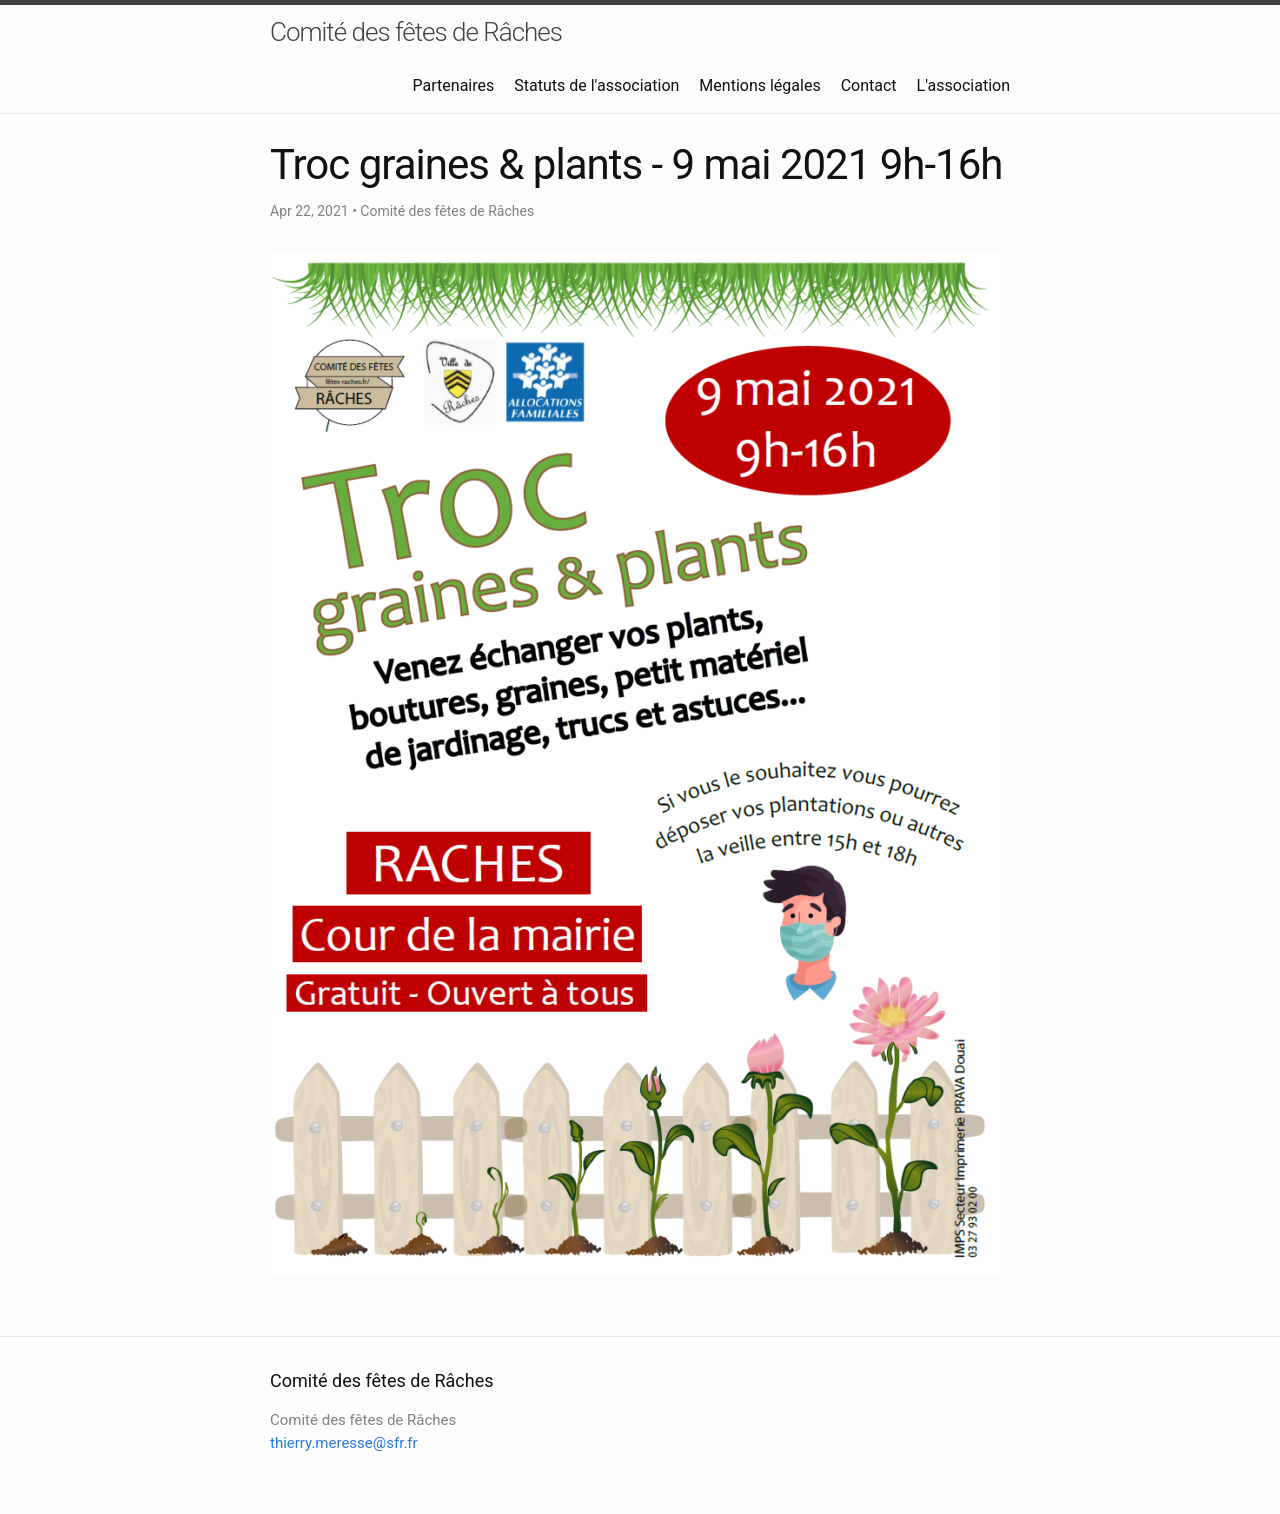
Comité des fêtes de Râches (416, 32)
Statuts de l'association (596, 85)
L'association (963, 85)
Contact (869, 85)
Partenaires (454, 85)
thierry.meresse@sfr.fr (344, 1443)
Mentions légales (759, 85)
